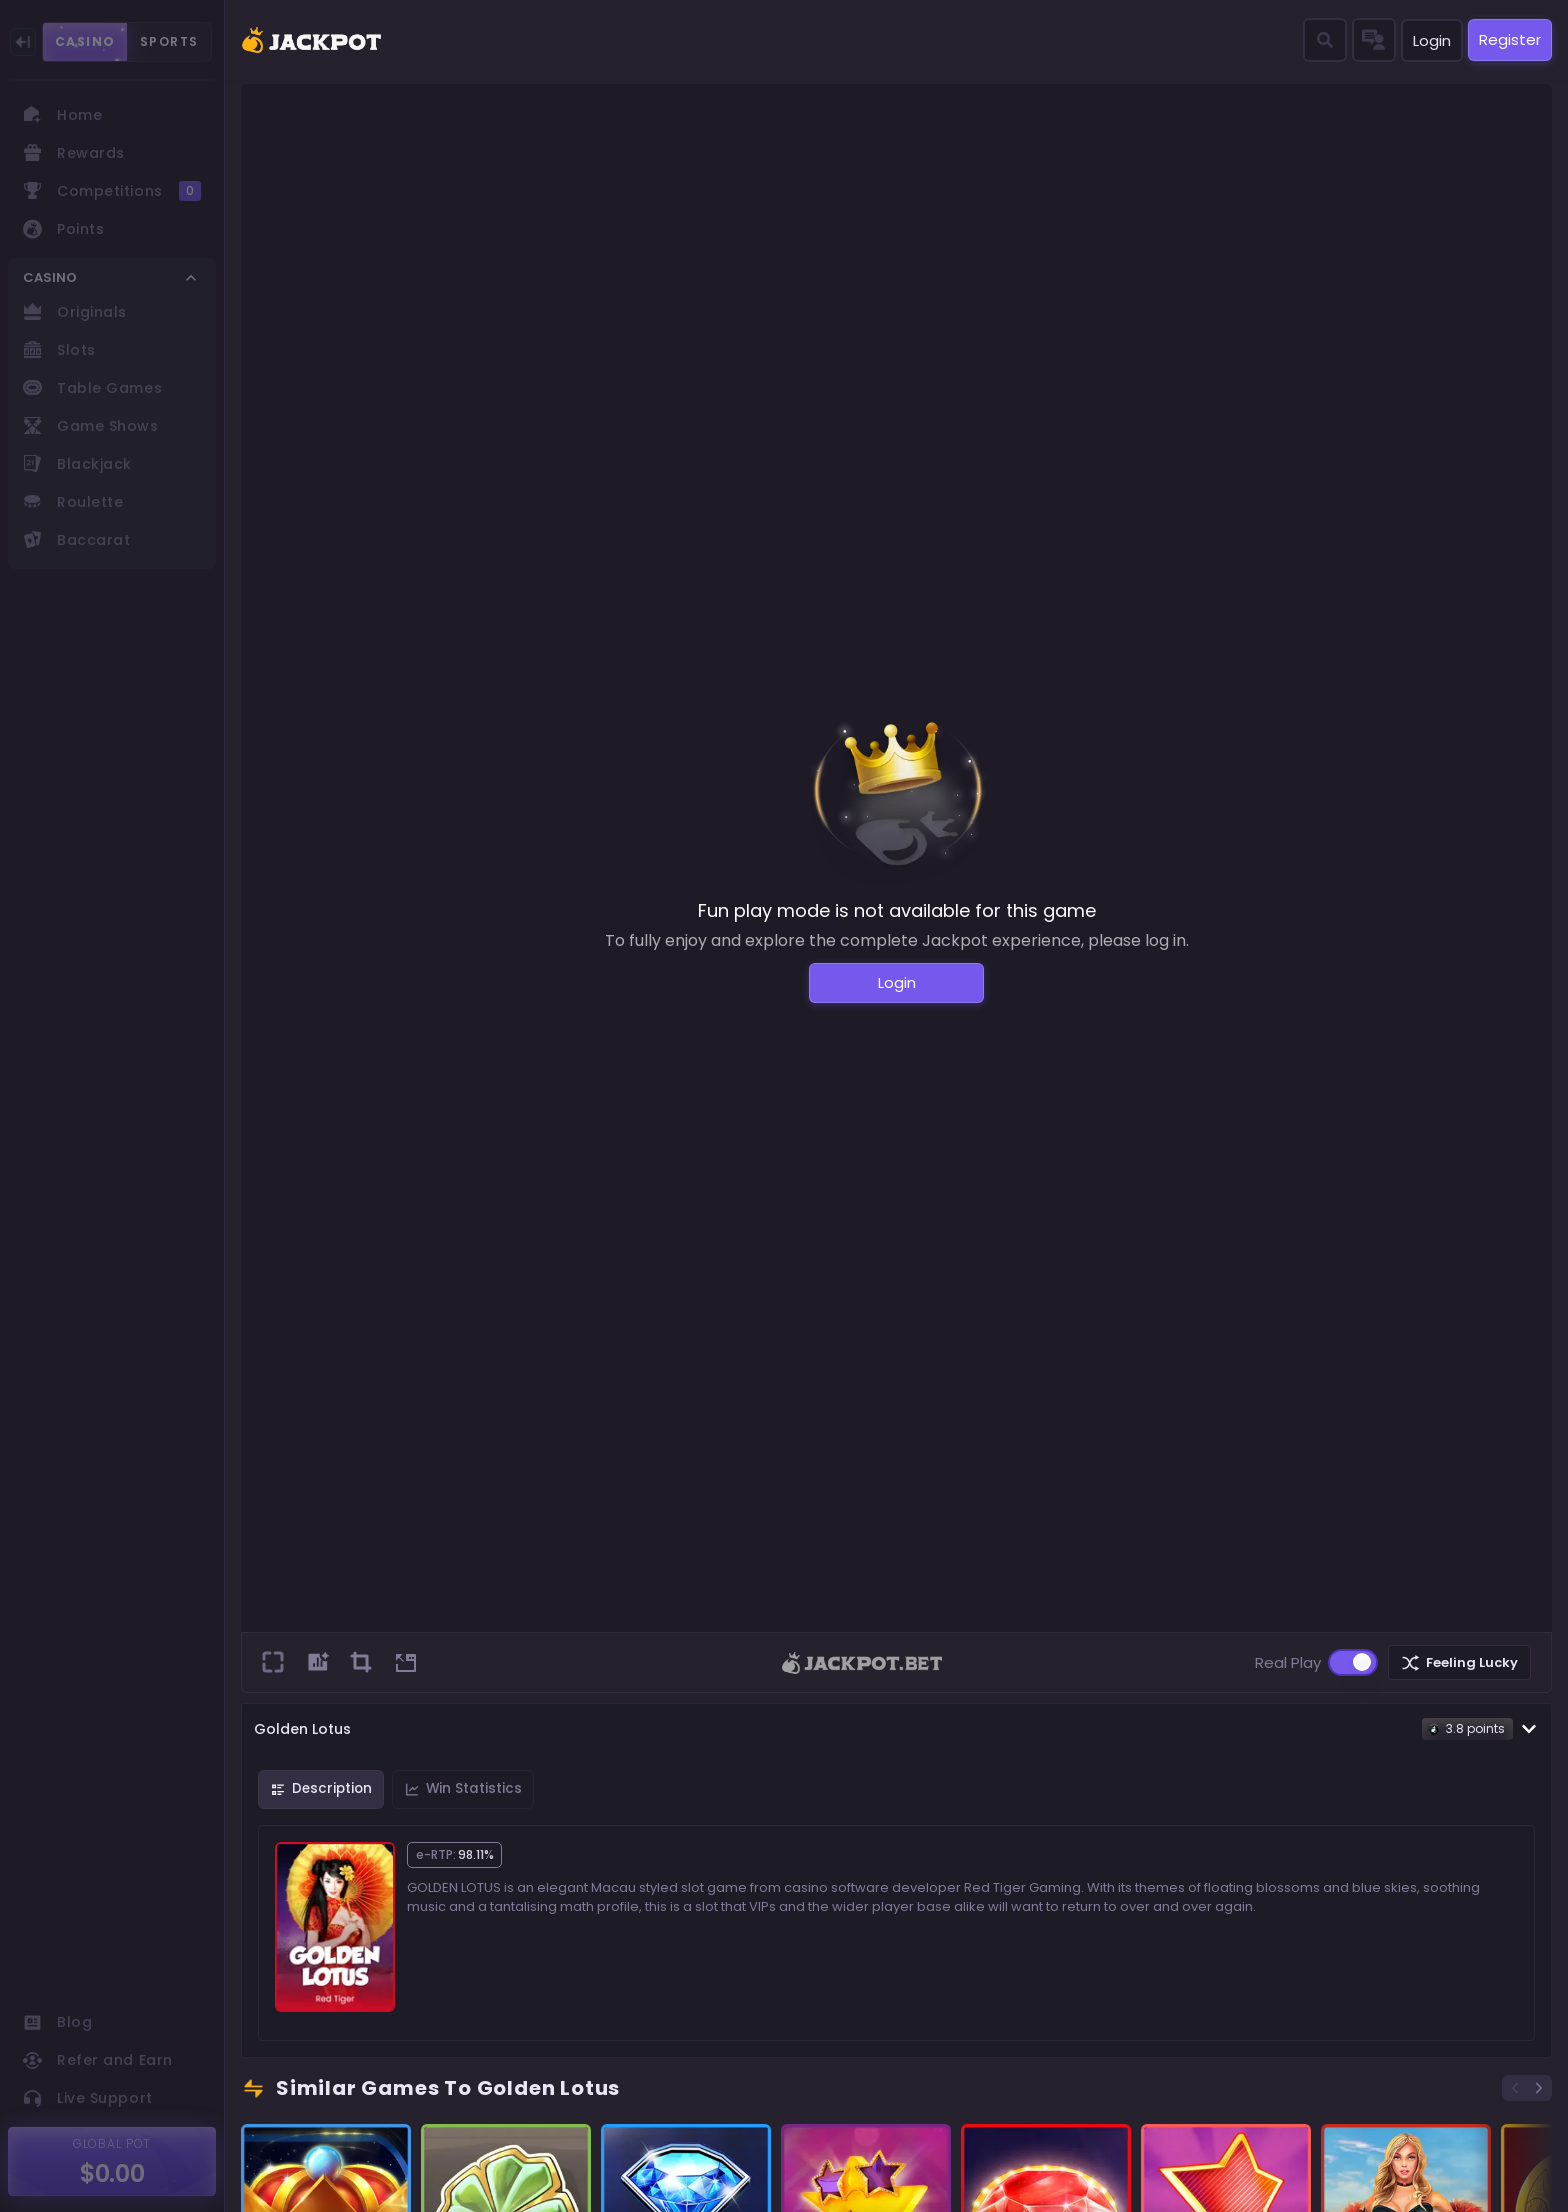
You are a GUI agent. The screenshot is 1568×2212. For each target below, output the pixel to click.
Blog (57, 2022)
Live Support (88, 2098)
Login (1432, 40)
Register (1510, 39)
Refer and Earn (98, 2060)
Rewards (74, 153)
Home (62, 115)
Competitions (112, 191)
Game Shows (91, 426)
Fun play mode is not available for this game (897, 910)
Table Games (92, 388)
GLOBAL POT (112, 2143)
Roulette (73, 502)
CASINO (85, 42)
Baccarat (76, 540)
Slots (59, 350)
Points (63, 229)
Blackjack (77, 464)
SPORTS (169, 41)
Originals (75, 312)
